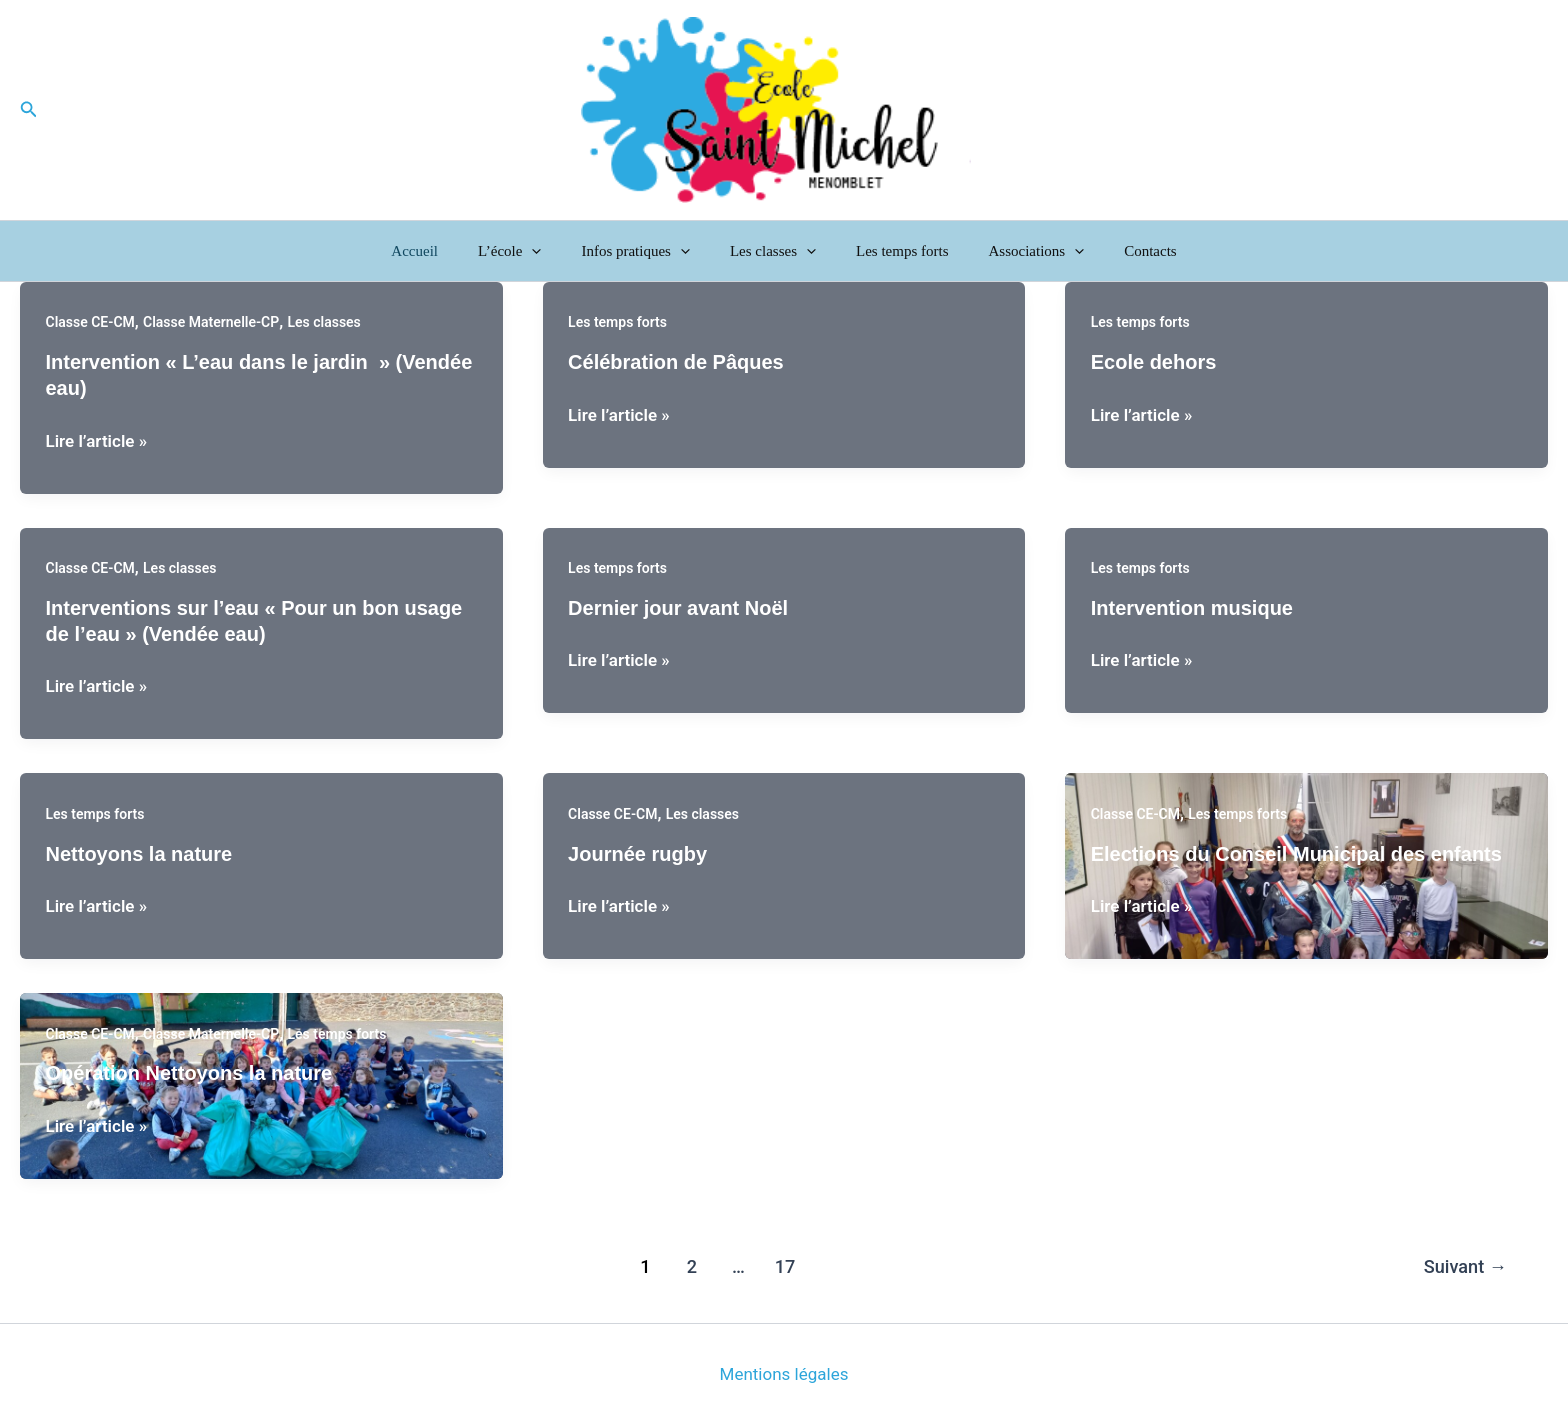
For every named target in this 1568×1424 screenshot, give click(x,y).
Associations (1017, 251)
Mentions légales (784, 1374)
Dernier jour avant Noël (678, 608)
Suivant (1465, 1266)
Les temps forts (892, 251)
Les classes (773, 251)
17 (785, 1266)
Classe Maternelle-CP (211, 322)
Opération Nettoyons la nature (189, 1073)
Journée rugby (637, 854)
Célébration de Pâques (676, 362)
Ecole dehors (1154, 362)
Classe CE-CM (90, 322)
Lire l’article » (97, 441)
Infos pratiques (645, 251)
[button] (29, 109)
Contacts (1120, 251)
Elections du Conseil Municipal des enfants (1296, 854)
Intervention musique (1192, 608)
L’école (529, 251)
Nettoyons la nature (139, 854)
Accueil (444, 251)
